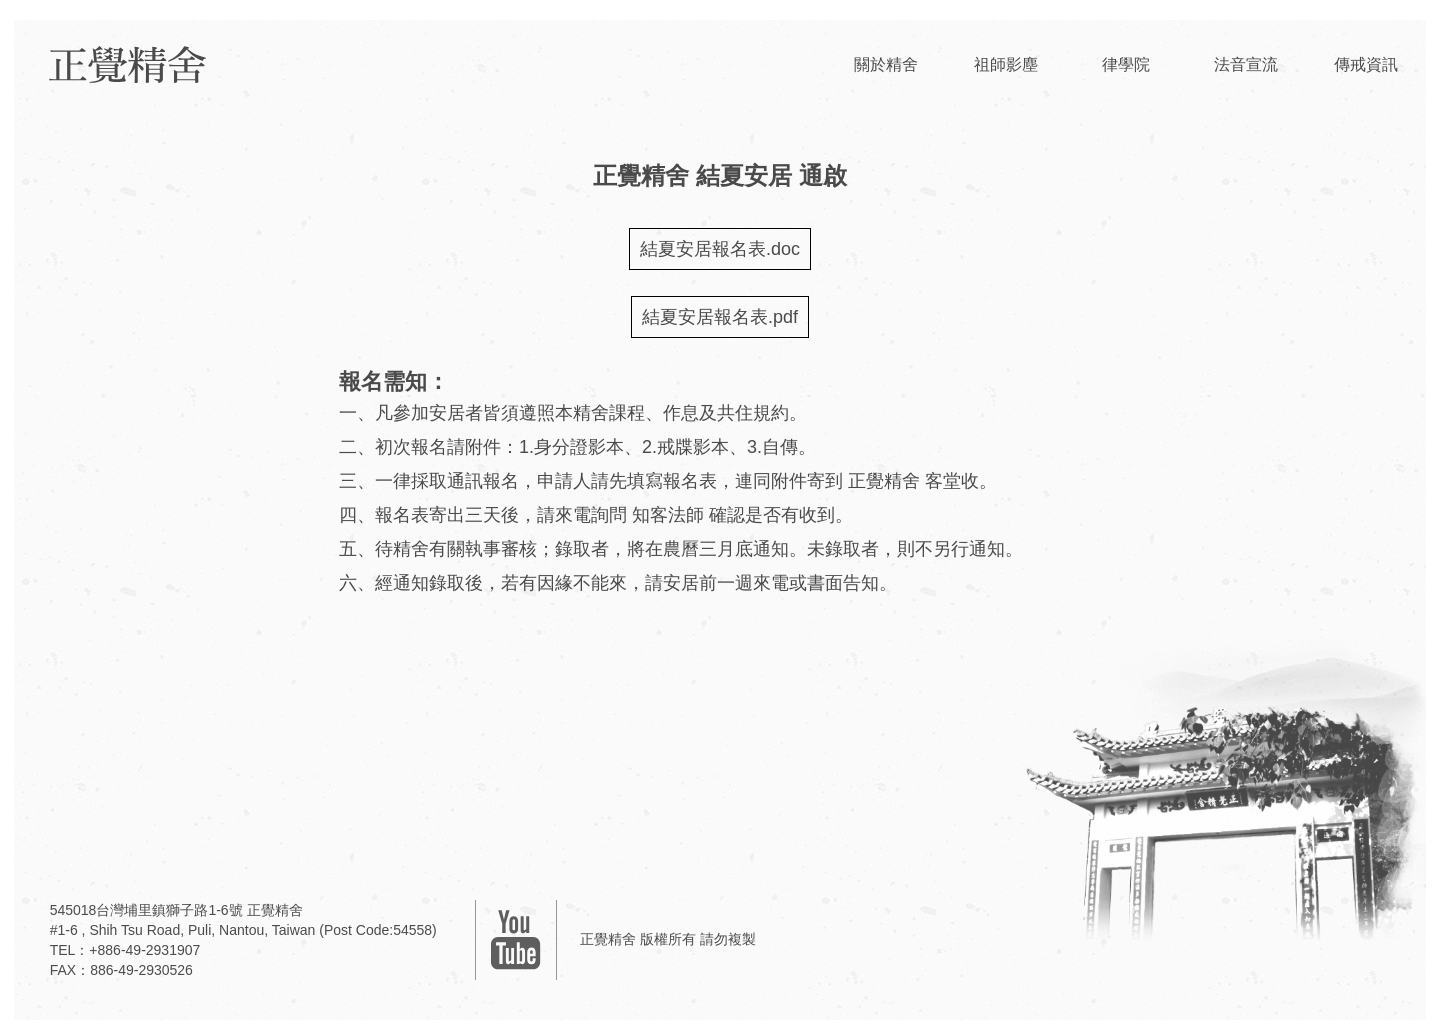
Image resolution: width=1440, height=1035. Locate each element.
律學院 (1126, 64)
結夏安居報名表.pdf (720, 317)
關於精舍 (886, 64)
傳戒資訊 (1366, 64)
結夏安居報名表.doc (720, 249)
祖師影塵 (1006, 64)
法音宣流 (1246, 64)
